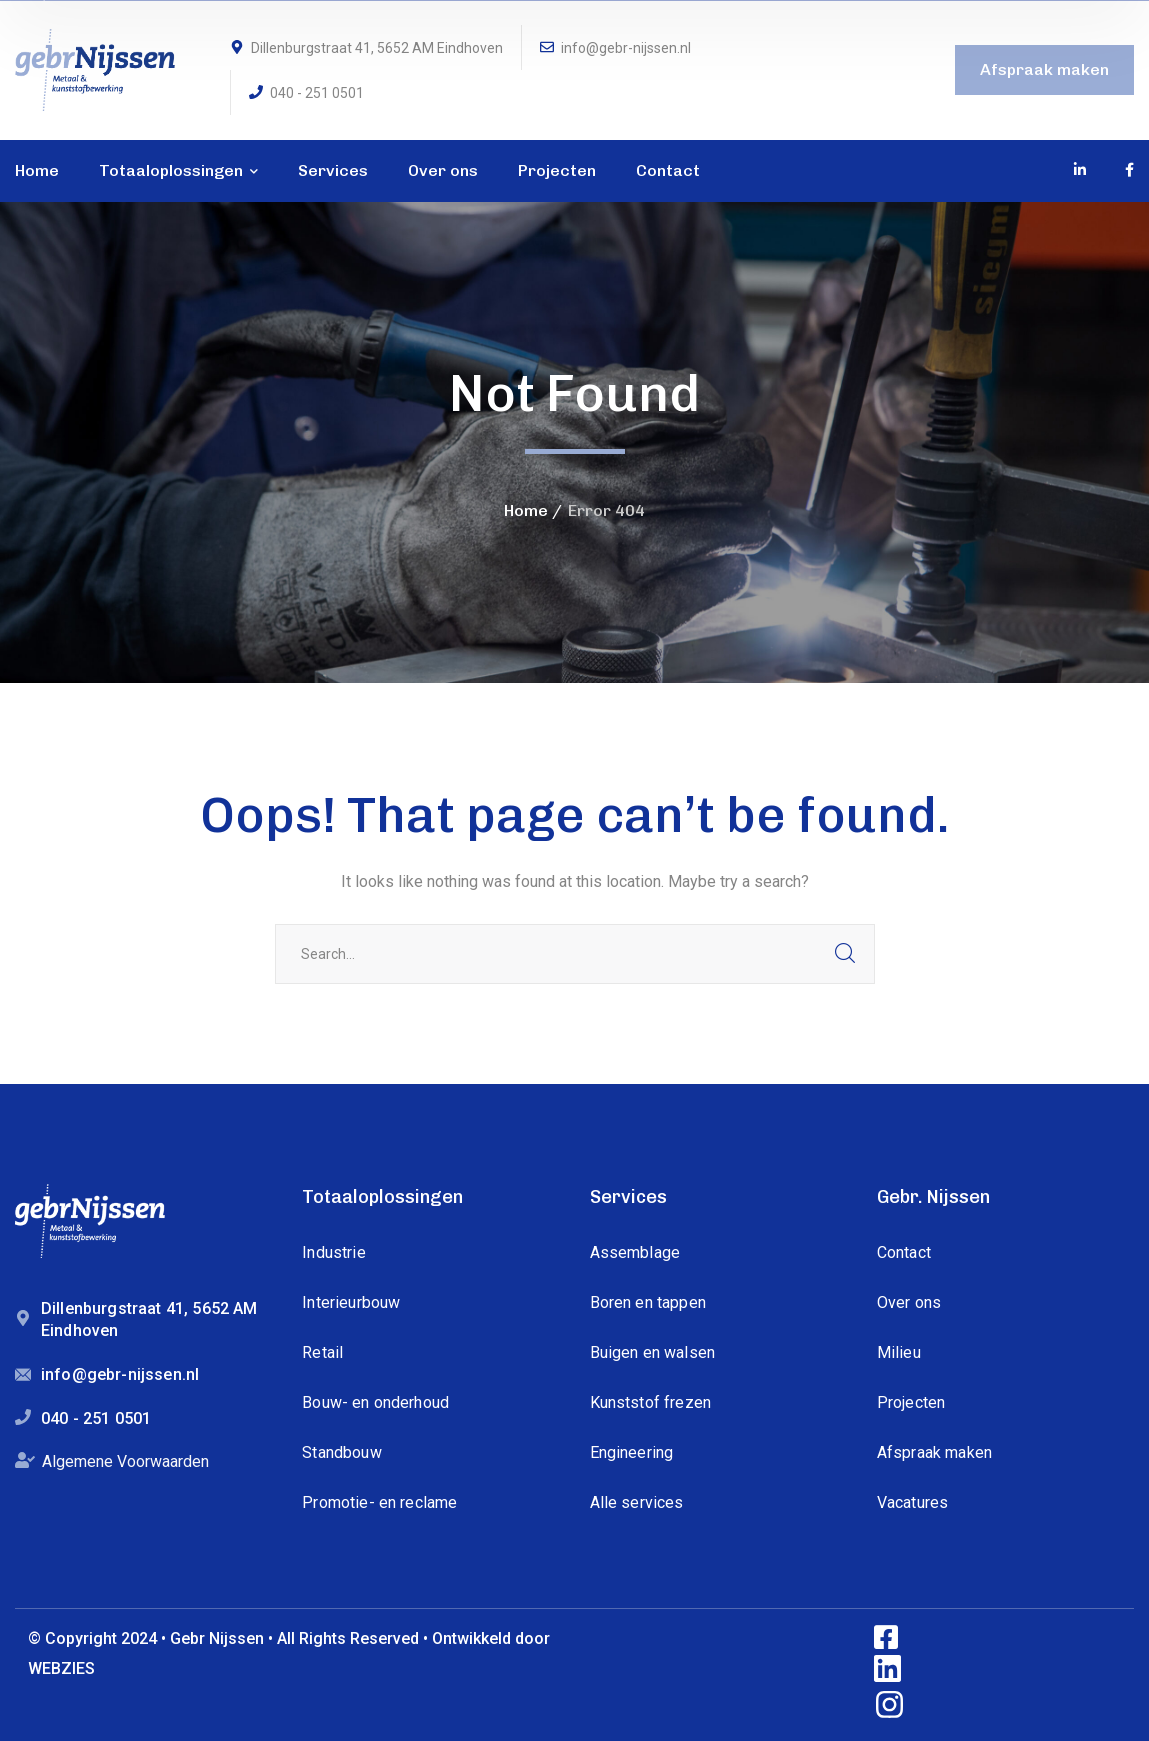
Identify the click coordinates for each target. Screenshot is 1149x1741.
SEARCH (845, 954)
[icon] (1081, 170)
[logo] (95, 68)
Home (526, 510)
